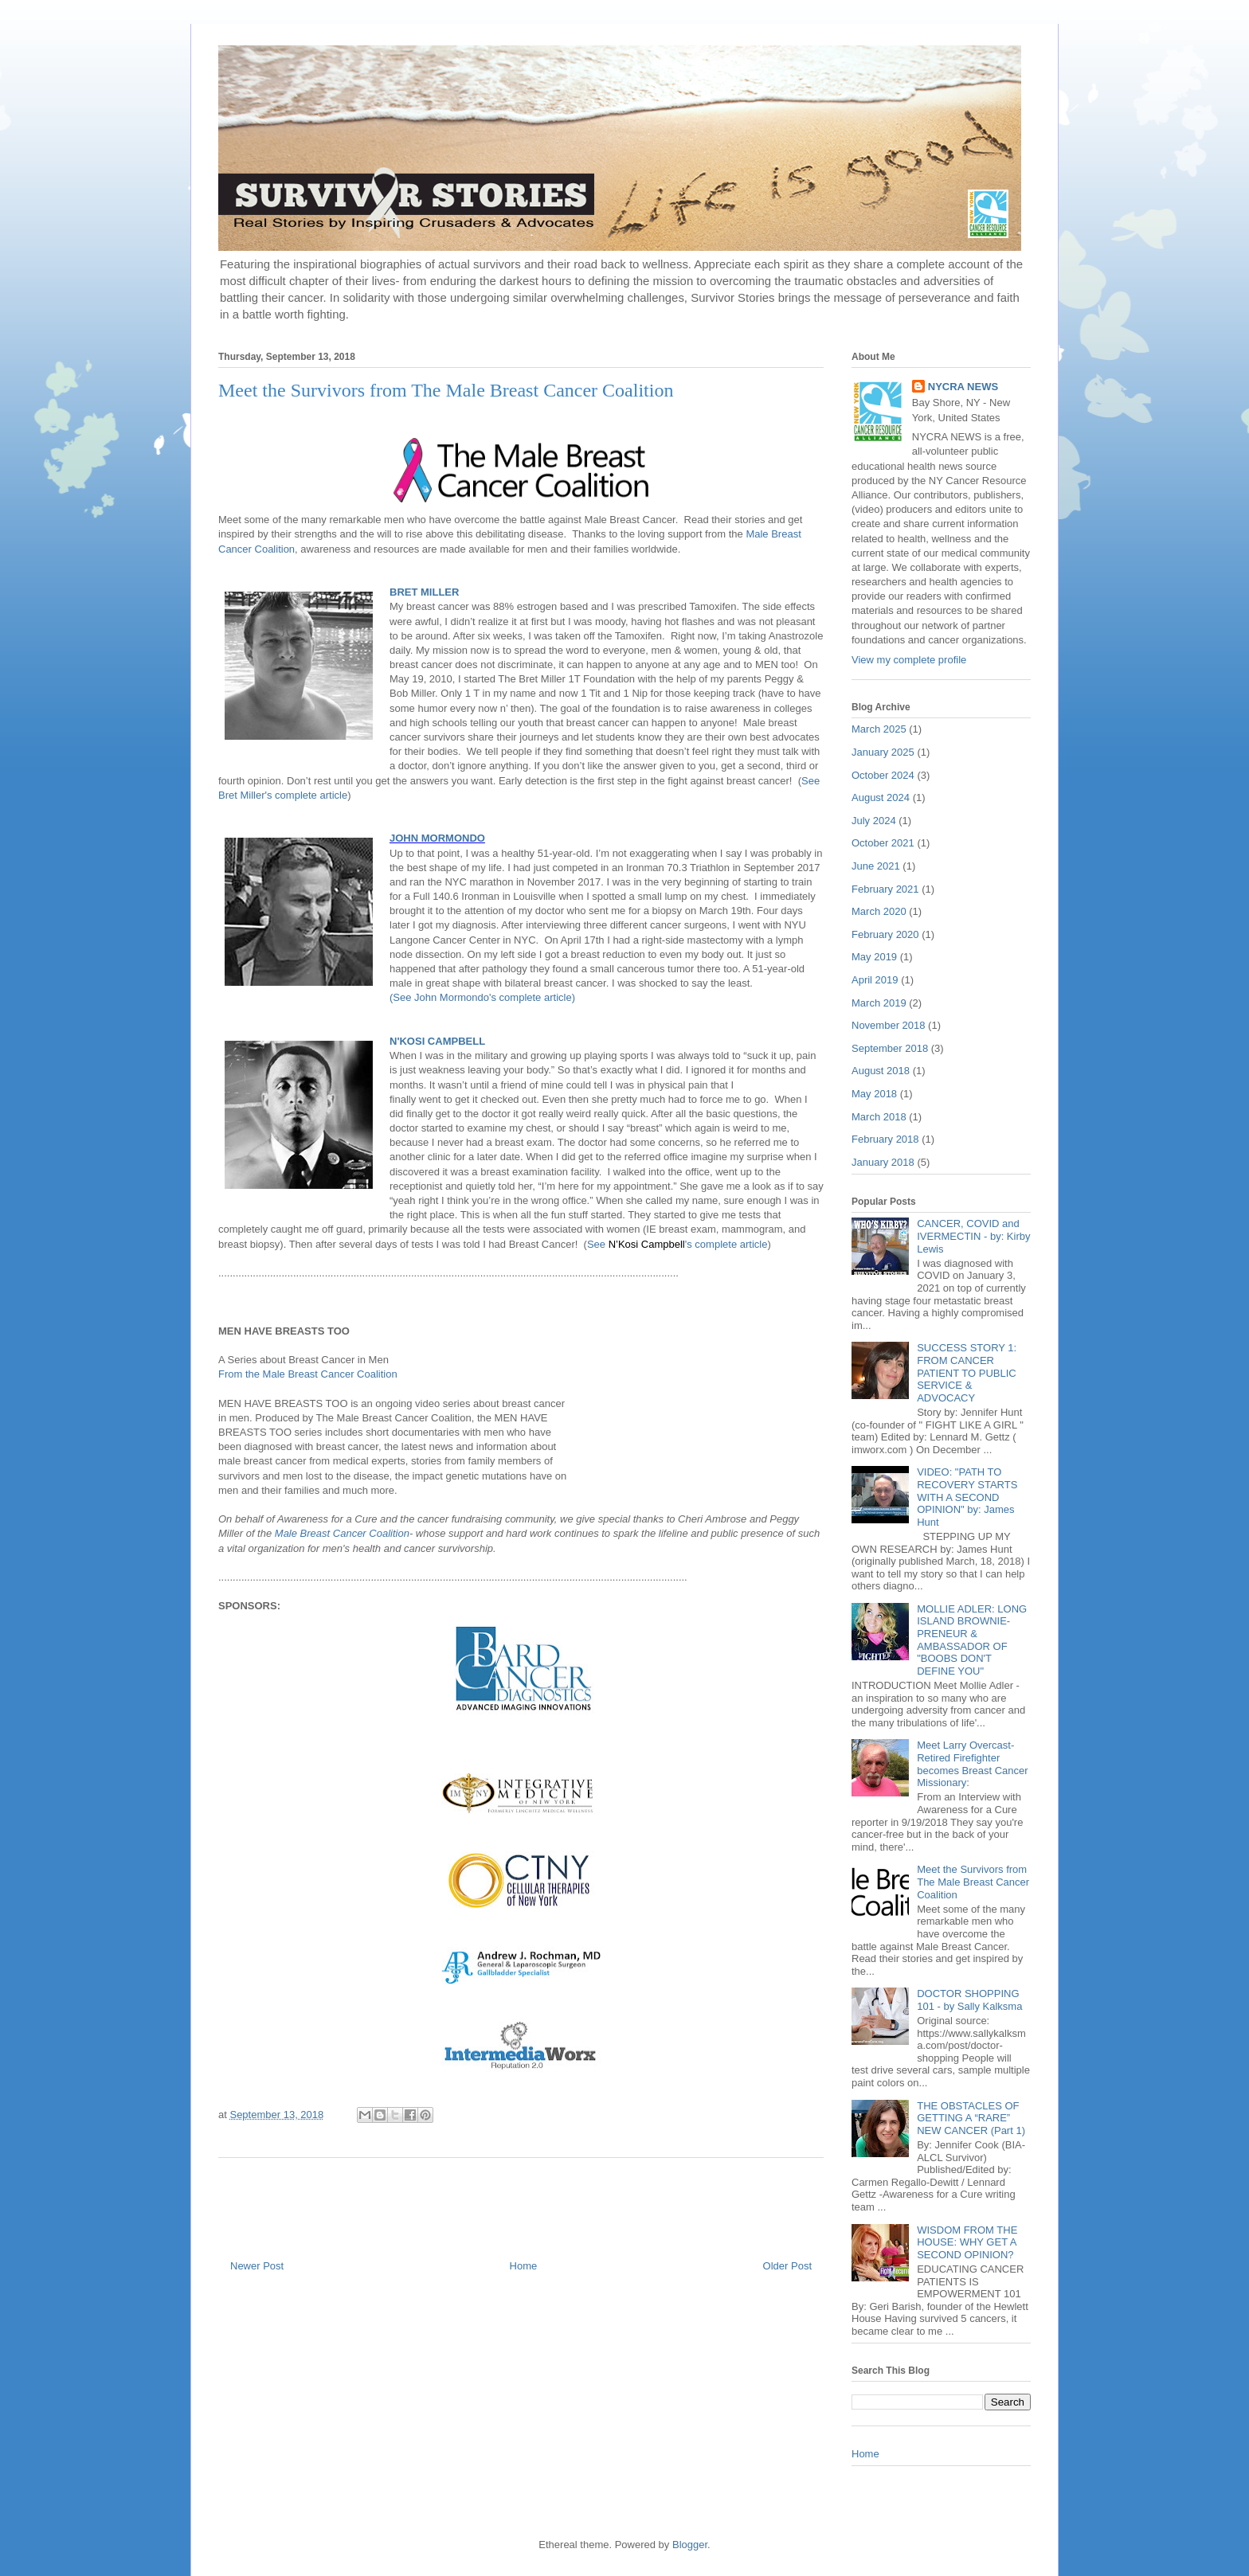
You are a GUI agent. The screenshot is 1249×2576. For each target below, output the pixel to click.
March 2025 (879, 729)
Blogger (689, 2545)
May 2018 (874, 1094)
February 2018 (885, 1139)
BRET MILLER (424, 592)
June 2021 (876, 866)
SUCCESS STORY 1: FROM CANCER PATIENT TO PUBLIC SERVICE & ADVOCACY (966, 1372)
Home (524, 2266)
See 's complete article (677, 1244)
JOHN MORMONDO (437, 838)
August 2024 (881, 797)
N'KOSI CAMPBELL (437, 1041)
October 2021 (883, 843)
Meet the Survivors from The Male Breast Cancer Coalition (973, 1881)
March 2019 (879, 1003)
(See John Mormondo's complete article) (482, 997)
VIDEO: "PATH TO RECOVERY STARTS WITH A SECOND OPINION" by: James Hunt (967, 1496)
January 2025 (883, 752)
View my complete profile (909, 660)
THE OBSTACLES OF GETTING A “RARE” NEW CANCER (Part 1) (971, 2118)
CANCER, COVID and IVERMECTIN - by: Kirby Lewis (973, 1236)
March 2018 (879, 1117)
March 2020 (879, 911)
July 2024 (874, 821)
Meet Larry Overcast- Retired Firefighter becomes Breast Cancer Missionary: (972, 1763)
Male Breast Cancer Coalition (342, 1533)
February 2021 (885, 889)
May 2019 (874, 957)
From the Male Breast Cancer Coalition (309, 1374)
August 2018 (881, 1071)
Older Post (787, 2266)
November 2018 (889, 1025)
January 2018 (883, 1162)
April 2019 (875, 980)
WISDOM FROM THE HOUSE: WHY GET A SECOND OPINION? (967, 2242)
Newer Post (257, 2266)
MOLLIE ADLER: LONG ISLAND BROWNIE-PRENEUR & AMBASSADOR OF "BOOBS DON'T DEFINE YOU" (972, 1640)
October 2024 (883, 775)
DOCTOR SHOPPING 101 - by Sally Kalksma (969, 2000)
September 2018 (890, 1048)
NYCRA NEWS (963, 387)
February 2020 (885, 934)
